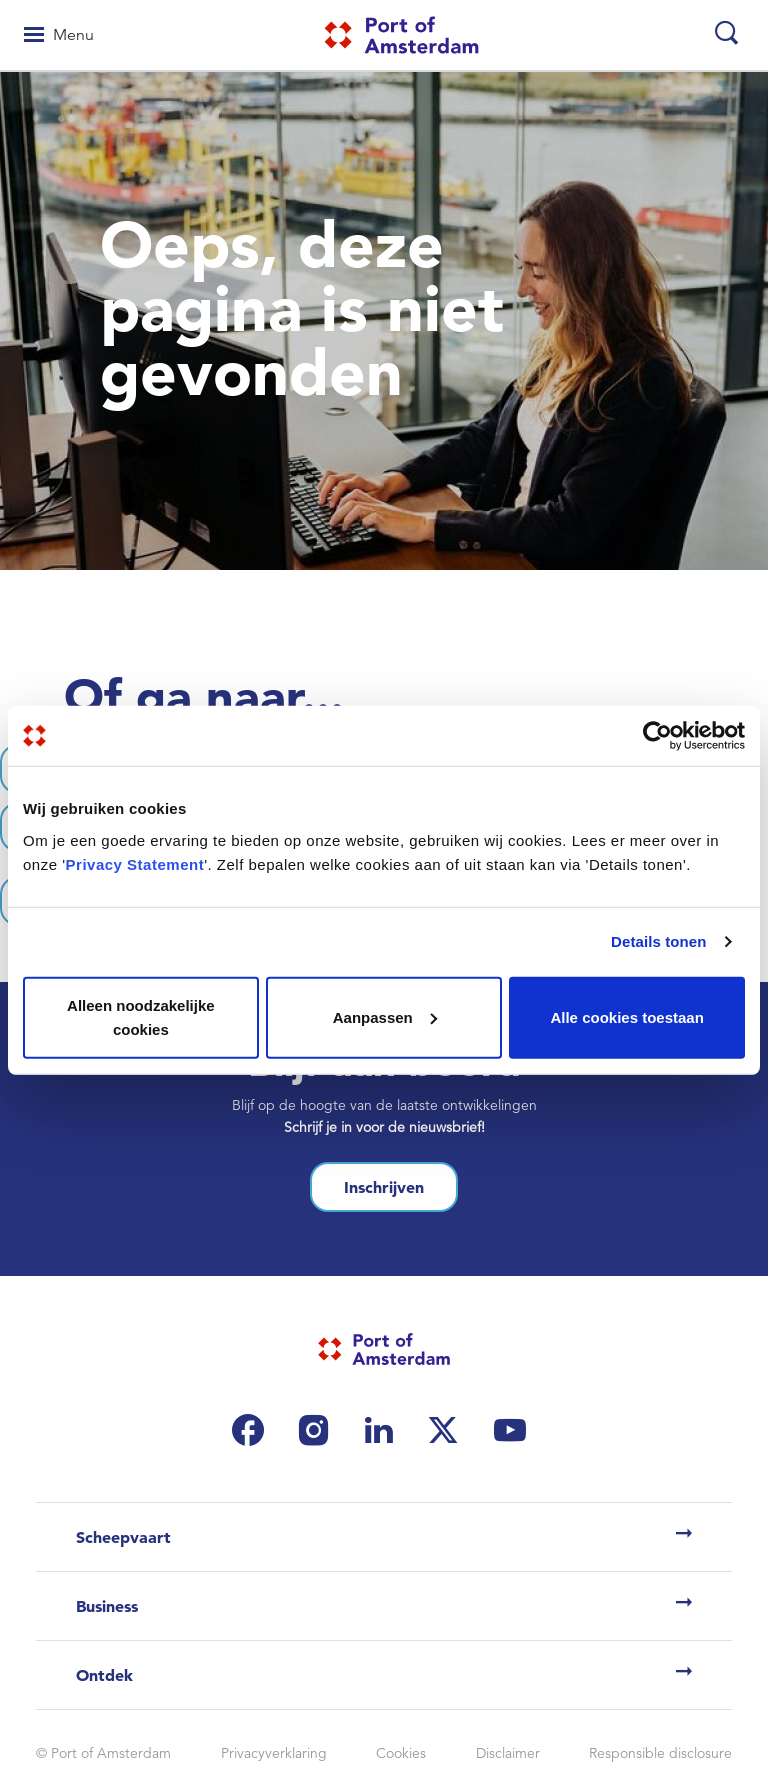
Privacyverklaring (274, 1753)
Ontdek (104, 1675)
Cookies (401, 1753)
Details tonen (658, 941)
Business (107, 1606)
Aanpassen (385, 1016)
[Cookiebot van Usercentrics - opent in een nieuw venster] (657, 736)
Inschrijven (384, 1187)
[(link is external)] (253, 1430)
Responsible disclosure (660, 1753)
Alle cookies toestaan (626, 1016)
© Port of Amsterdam (103, 1753)
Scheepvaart (123, 1537)
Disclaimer (508, 1753)
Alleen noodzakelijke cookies (141, 1016)
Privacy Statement (135, 863)
